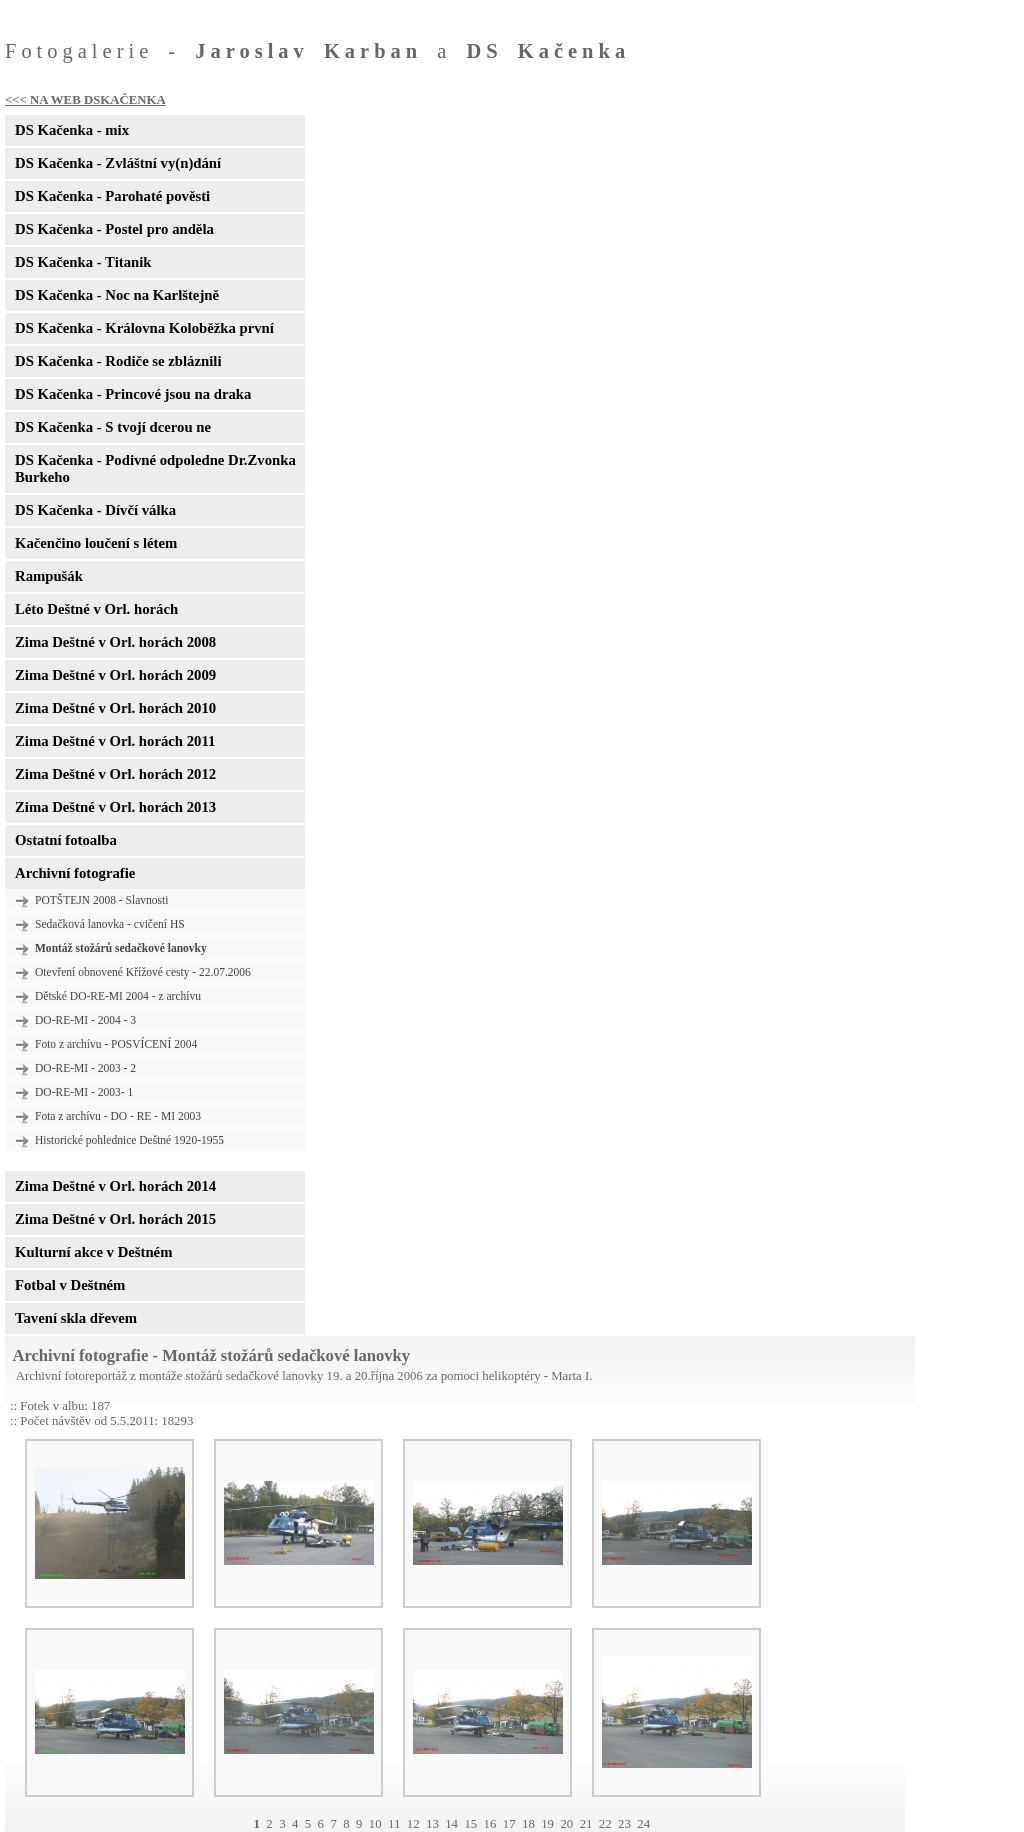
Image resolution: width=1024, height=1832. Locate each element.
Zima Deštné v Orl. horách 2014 (115, 1186)
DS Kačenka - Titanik (83, 262)
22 (605, 1824)
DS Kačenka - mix (72, 130)
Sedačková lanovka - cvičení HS (110, 924)
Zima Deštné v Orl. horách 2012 (115, 774)
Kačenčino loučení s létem (96, 543)
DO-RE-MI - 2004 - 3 (85, 1020)
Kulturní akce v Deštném (93, 1252)
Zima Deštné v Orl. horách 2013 (115, 807)
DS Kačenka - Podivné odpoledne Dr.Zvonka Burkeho (155, 468)
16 (490, 1824)
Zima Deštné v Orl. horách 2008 (115, 642)
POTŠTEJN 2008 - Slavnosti (101, 900)
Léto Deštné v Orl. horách (96, 609)
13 (432, 1824)
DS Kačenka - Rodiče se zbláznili (118, 361)
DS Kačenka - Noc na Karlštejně (117, 295)
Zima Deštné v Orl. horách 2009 (115, 675)
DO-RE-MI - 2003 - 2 (85, 1068)
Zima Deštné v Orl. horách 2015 (115, 1219)
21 (586, 1824)
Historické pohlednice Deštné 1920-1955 (129, 1140)
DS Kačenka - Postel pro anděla (114, 229)
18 (528, 1824)
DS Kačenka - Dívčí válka (95, 510)
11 (394, 1824)
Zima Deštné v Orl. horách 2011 (115, 741)
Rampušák (49, 576)
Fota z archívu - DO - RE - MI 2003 (118, 1116)
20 (566, 1824)
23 (624, 1824)
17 (509, 1824)
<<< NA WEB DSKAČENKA (85, 100)
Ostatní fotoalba (66, 840)
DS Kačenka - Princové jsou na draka (133, 394)
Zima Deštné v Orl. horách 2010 (115, 708)
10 (375, 1824)
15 (470, 1824)
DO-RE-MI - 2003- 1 (84, 1092)
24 (643, 1824)
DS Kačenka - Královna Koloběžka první (144, 328)
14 (451, 1824)
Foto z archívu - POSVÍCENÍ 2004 (116, 1044)
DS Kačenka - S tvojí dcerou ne (113, 427)
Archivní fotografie (75, 873)
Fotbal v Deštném (70, 1285)
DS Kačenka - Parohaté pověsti (112, 196)
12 (413, 1824)
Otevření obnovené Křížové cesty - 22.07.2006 (143, 972)
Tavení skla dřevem (76, 1318)
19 (547, 1824)
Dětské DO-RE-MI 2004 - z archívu (118, 996)
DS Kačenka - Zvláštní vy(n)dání (118, 163)
